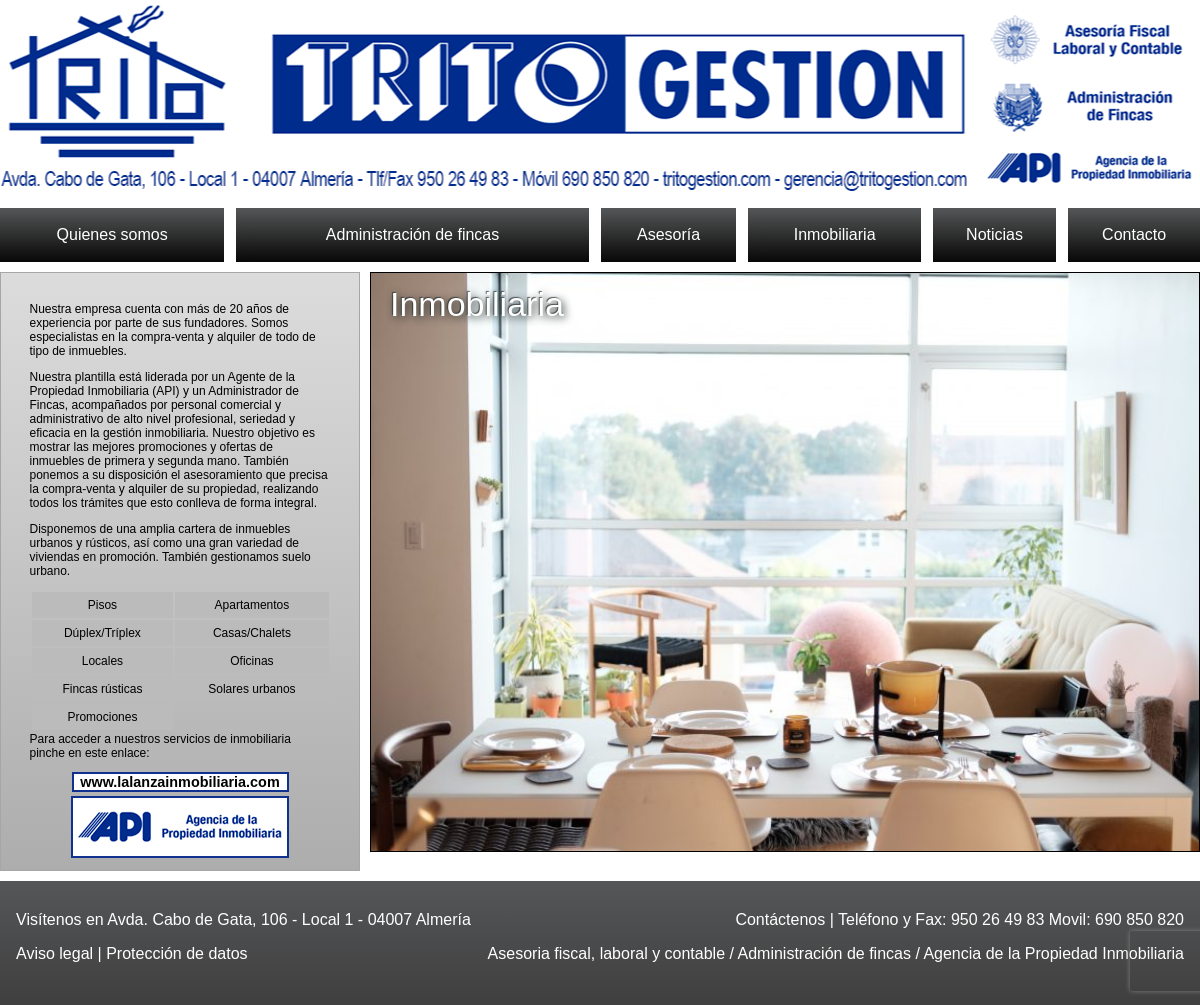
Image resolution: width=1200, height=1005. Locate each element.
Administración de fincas (412, 234)
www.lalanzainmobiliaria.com (179, 782)
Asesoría (668, 234)
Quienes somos (112, 234)
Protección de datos (176, 953)
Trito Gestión (600, 98)
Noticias (994, 234)
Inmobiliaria (835, 234)
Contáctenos (780, 919)
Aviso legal (54, 953)
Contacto (1134, 234)
